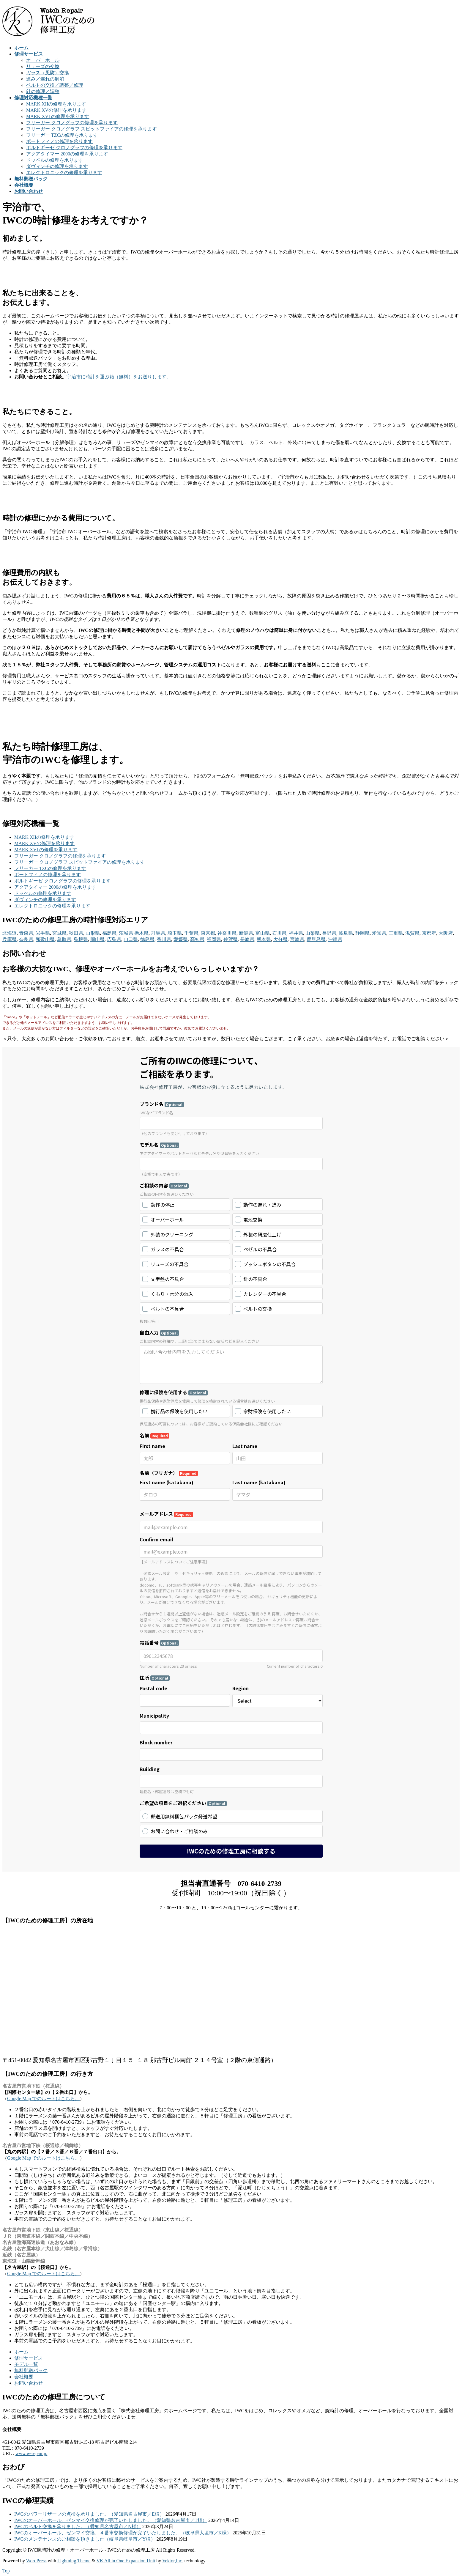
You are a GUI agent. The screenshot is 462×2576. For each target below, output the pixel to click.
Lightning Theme (73, 2560)
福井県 (296, 933)
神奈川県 (226, 933)
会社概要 (23, 2376)
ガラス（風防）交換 (47, 72)
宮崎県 (297, 939)
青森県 (26, 933)
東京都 (208, 933)
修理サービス (28, 2358)
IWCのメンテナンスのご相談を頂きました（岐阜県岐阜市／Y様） (84, 2539)
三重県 (396, 933)
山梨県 (312, 933)
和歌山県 (45, 939)
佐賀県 (230, 939)
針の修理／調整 (42, 91)
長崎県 (247, 939)
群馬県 (158, 933)
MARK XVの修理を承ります (56, 110)
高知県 (197, 939)
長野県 (329, 933)
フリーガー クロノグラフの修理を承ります (72, 122)
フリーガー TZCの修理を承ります (62, 135)
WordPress (36, 2560)
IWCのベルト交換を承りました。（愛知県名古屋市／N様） (77, 2526)
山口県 (131, 939)
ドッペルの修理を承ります (54, 160)
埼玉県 (175, 933)
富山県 (263, 933)
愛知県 (379, 933)
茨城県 (126, 933)
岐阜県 (346, 933)
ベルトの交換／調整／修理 (54, 85)
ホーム (21, 2351)
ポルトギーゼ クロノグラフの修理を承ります (74, 147)
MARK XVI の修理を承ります (57, 116)
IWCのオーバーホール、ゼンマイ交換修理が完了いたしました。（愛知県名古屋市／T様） (110, 2520)
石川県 (279, 933)
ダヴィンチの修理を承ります (57, 166)
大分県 (280, 939)
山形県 (93, 933)
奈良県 (26, 939)
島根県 (81, 939)
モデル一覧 (26, 2364)
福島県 (109, 933)
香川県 (164, 939)
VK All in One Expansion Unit (126, 2560)
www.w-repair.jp (31, 2453)
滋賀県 (412, 933)
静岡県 (362, 933)
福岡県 (214, 939)
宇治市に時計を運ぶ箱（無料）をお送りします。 (119, 376)
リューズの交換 (42, 66)
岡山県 (97, 939)
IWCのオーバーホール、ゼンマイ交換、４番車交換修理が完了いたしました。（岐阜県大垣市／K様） (122, 2532)
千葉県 (191, 933)
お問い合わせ (28, 2382)
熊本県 (264, 939)
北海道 (9, 933)
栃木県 (141, 933)
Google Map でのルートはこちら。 (43, 2098)
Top (6, 2570)
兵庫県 (9, 939)
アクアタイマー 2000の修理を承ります (67, 153)
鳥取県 (64, 939)
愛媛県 (181, 939)
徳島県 (147, 939)
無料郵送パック (31, 2370)
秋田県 (76, 933)
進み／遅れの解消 (45, 78)
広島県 (114, 939)
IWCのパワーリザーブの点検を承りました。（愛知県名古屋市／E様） (89, 2514)
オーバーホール (42, 60)
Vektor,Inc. (172, 2560)
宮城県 (59, 933)
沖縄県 (335, 939)
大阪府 (446, 933)
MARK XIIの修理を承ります (56, 103)
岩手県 (43, 933)
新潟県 (246, 933)
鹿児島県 (316, 939)
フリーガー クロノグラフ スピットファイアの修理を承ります (91, 128)
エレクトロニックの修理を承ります (64, 172)
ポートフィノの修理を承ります (59, 141)
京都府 (429, 933)
